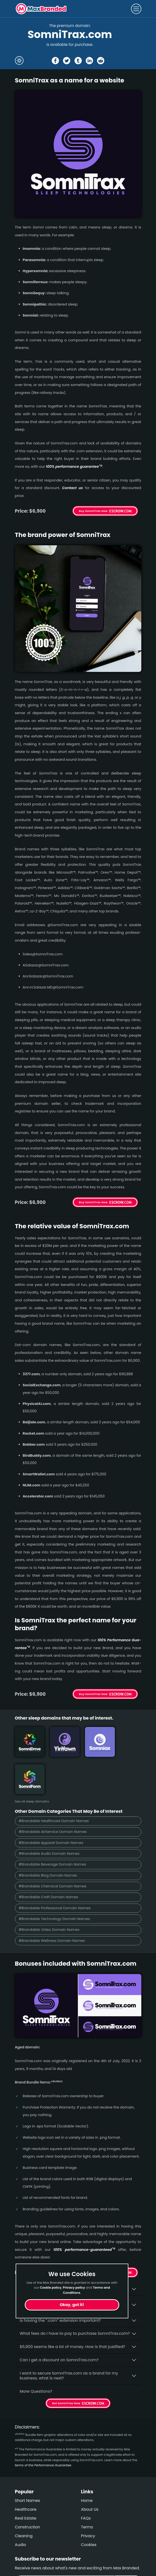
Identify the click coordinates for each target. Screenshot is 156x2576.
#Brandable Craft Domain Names (49, 1858)
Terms (87, 2489)
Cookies (88, 2507)
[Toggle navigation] (136, 9)
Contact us (72, 487)
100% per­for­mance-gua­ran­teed (84, 2211)
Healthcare (25, 2472)
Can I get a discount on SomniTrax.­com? (59, 2322)
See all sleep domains (32, 1761)
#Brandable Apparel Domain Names (52, 1803)
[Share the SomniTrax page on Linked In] (89, 60)
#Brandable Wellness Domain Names (53, 1902)
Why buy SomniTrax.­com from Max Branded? (63, 2251)
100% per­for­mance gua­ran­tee (74, 466)
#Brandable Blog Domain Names (49, 1836)
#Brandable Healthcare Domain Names (55, 1781)
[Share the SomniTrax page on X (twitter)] (66, 60)
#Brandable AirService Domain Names (54, 1792)
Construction (27, 2489)
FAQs (86, 2480)
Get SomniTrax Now (93, 2235)
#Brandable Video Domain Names (50, 1891)
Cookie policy (50, 2287)
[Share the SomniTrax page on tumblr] (78, 60)
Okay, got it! (72, 2305)
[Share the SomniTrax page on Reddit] (100, 60)
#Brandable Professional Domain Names (56, 1869)
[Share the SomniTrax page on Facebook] (55, 60)
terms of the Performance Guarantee (43, 2428)
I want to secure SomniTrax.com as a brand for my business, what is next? (69, 2338)
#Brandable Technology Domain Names (55, 1880)
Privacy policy (74, 2287)
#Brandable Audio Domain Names (50, 1814)
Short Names (27, 2463)
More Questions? (36, 2354)
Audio (20, 2507)
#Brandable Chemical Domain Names (54, 1847)
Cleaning (24, 2498)
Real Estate (25, 2480)
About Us (89, 2472)
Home (87, 2463)
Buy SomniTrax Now (93, 511)
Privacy (88, 2498)
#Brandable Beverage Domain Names (53, 1825)
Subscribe (127, 2543)
